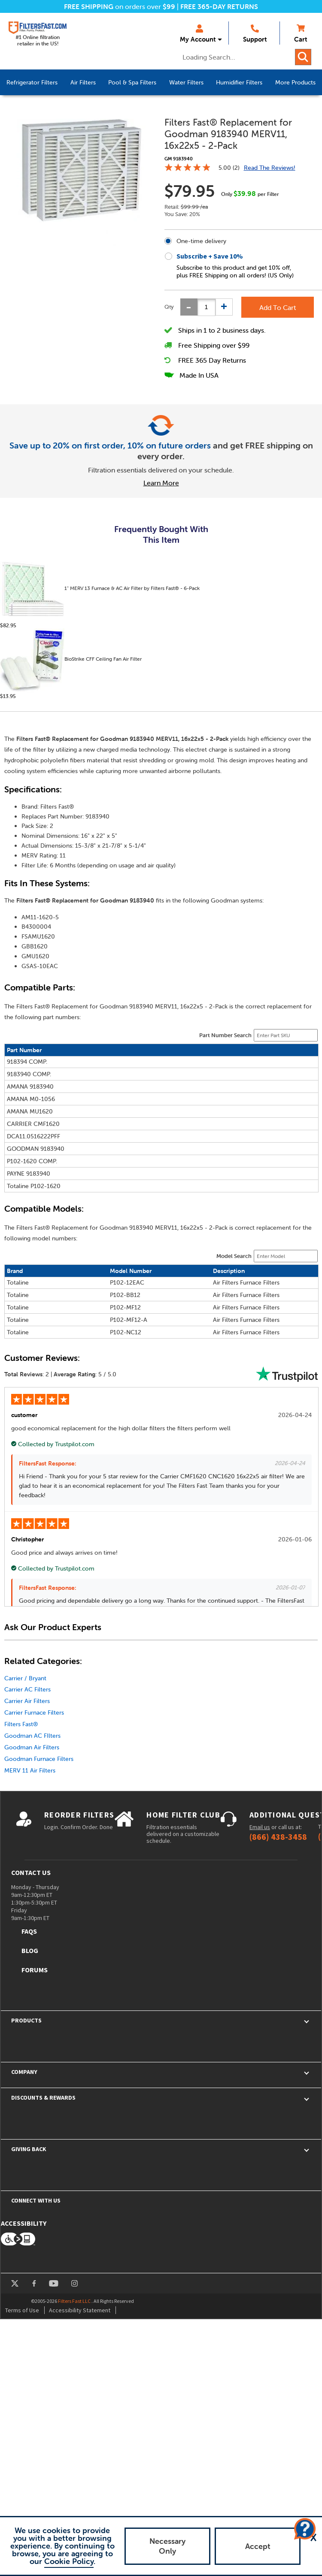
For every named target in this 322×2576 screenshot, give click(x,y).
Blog (29, 1950)
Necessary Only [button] (167, 2546)
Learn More (161, 482)
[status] (206, 307)
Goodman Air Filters (31, 1747)
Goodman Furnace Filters (38, 1759)
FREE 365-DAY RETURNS (219, 6)
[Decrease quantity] (188, 307)
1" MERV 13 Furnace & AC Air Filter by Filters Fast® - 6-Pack (100, 590)
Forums (34, 1969)
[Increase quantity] (224, 307)
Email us (259, 1827)
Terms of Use (22, 2310)
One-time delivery (201, 241)
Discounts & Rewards (43, 2097)
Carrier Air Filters (27, 1701)
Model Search (234, 1256)
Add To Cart (277, 307)
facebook (34, 2283)
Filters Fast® (21, 1724)
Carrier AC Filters (27, 1689)
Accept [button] (257, 2546)
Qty (169, 306)
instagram (74, 2283)
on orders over (119, 6)
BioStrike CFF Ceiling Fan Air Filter (71, 661)
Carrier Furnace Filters (34, 1712)
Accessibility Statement (79, 2310)
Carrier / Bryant (25, 1678)
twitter (15, 2283)
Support (255, 33)
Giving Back (28, 2149)
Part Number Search (225, 1035)
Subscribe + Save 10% (209, 256)
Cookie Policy (69, 2561)
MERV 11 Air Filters (29, 1770)
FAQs (29, 1931)
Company (24, 2072)
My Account (198, 33)
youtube (53, 2283)
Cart (300, 33)
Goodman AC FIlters (32, 1735)
